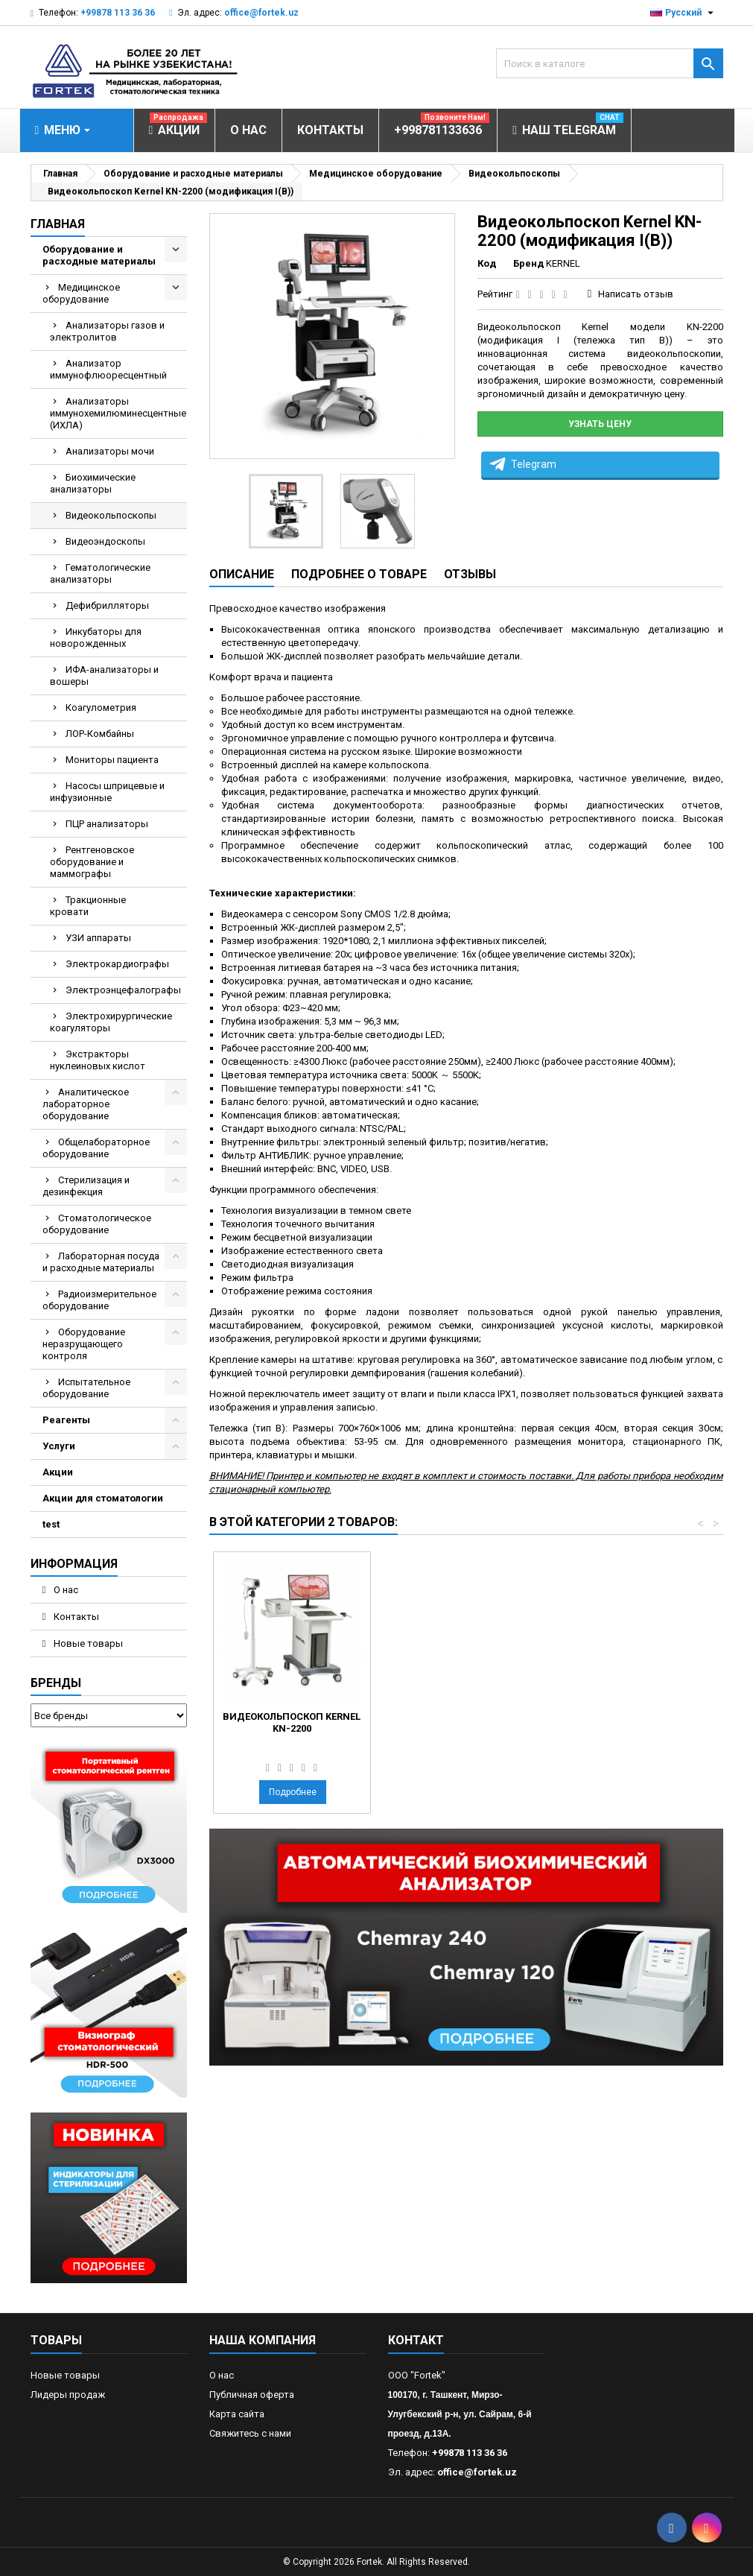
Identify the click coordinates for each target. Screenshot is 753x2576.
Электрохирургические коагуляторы (111, 1022)
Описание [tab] (241, 574)
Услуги (58, 1446)
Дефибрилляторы (107, 605)
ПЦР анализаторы (107, 823)
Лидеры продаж (68, 2394)
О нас (64, 1589)
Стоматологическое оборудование (96, 1223)
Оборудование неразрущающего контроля (83, 1343)
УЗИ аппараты (98, 937)
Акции (57, 1472)
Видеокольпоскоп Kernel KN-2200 (457, 1722)
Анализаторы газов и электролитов (107, 331)
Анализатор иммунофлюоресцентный (108, 369)
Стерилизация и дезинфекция (86, 1185)
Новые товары (87, 1643)
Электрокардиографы (117, 963)
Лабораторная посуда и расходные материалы (100, 1261)
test (51, 1524)
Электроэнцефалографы (123, 990)
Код (486, 263)
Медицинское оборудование (81, 293)
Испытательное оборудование (86, 1387)
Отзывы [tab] (470, 574)
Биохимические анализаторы (93, 483)
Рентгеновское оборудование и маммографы (92, 861)
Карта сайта (236, 2414)
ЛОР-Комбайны (100, 733)
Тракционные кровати (88, 905)
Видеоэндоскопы (105, 541)
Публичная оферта (251, 2394)
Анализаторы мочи (110, 451)
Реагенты (66, 1419)
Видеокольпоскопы (111, 515)
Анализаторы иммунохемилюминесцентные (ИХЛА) (118, 413)
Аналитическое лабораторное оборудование (85, 1103)
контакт (416, 2340)
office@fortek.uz (261, 12)
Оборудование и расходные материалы (99, 255)
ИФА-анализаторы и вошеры (104, 675)
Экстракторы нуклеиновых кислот (97, 1060)
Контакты (75, 1616)
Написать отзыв (635, 294)
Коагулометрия (101, 707)
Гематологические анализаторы (100, 573)
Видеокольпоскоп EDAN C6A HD (291, 1722)
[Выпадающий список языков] (683, 12)
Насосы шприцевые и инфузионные (107, 791)
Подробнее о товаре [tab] (359, 574)
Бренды (56, 1683)
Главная (58, 224)
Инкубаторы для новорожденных (96, 637)
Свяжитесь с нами (250, 2433)
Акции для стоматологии (102, 1498)
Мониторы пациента (112, 759)
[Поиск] (609, 63)
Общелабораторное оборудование (96, 1147)
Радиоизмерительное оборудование (99, 1299)
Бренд (528, 263)
